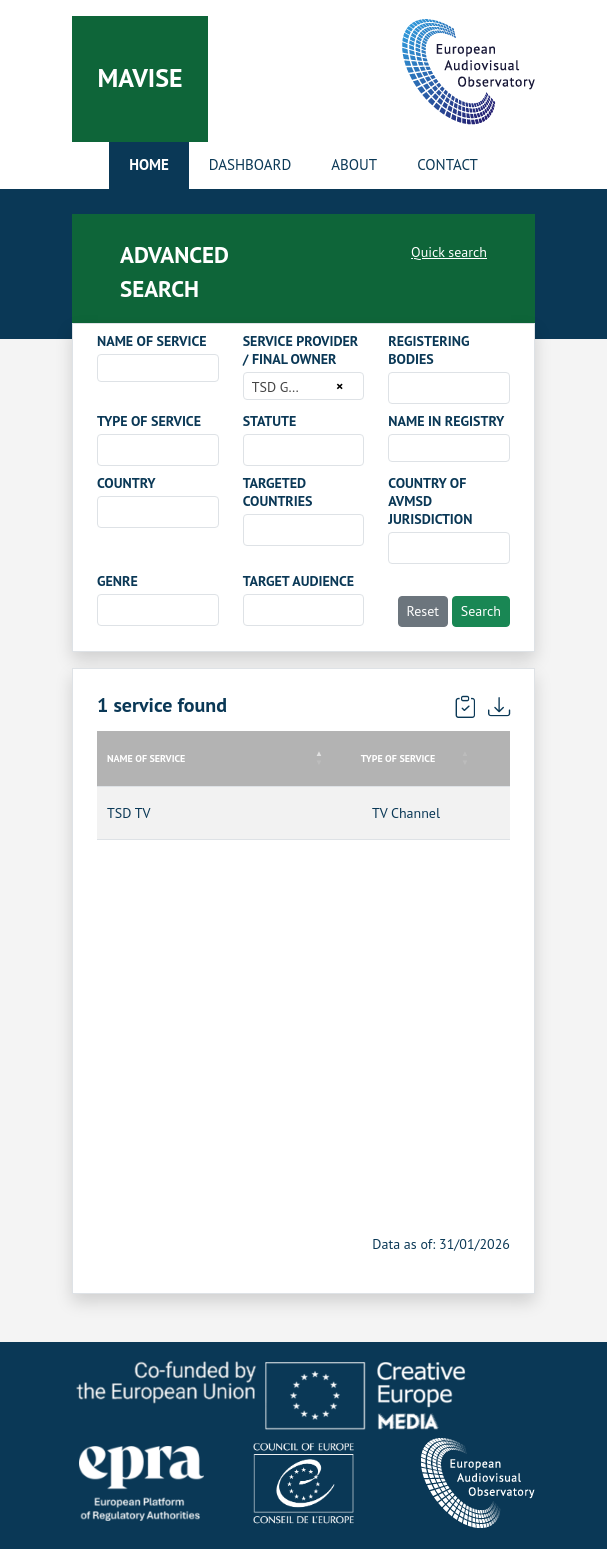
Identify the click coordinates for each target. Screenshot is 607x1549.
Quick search (449, 252)
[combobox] (158, 368)
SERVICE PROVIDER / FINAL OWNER (301, 350)
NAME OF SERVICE (152, 341)
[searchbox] (399, 387)
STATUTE (270, 421)
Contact (447, 164)
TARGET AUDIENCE (298, 581)
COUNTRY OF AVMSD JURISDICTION (430, 501)
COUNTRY (126, 483)
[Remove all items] (336, 386)
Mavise (139, 77)
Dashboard (250, 164)
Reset (423, 611)
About (354, 164)
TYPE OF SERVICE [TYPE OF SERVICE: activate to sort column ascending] (398, 758)
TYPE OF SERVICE (149, 421)
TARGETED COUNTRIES (278, 492)
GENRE (117, 581)
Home (149, 164)
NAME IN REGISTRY (446, 421)
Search (481, 611)
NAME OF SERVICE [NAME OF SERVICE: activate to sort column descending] (146, 758)
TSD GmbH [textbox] (284, 387)
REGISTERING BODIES (428, 350)
